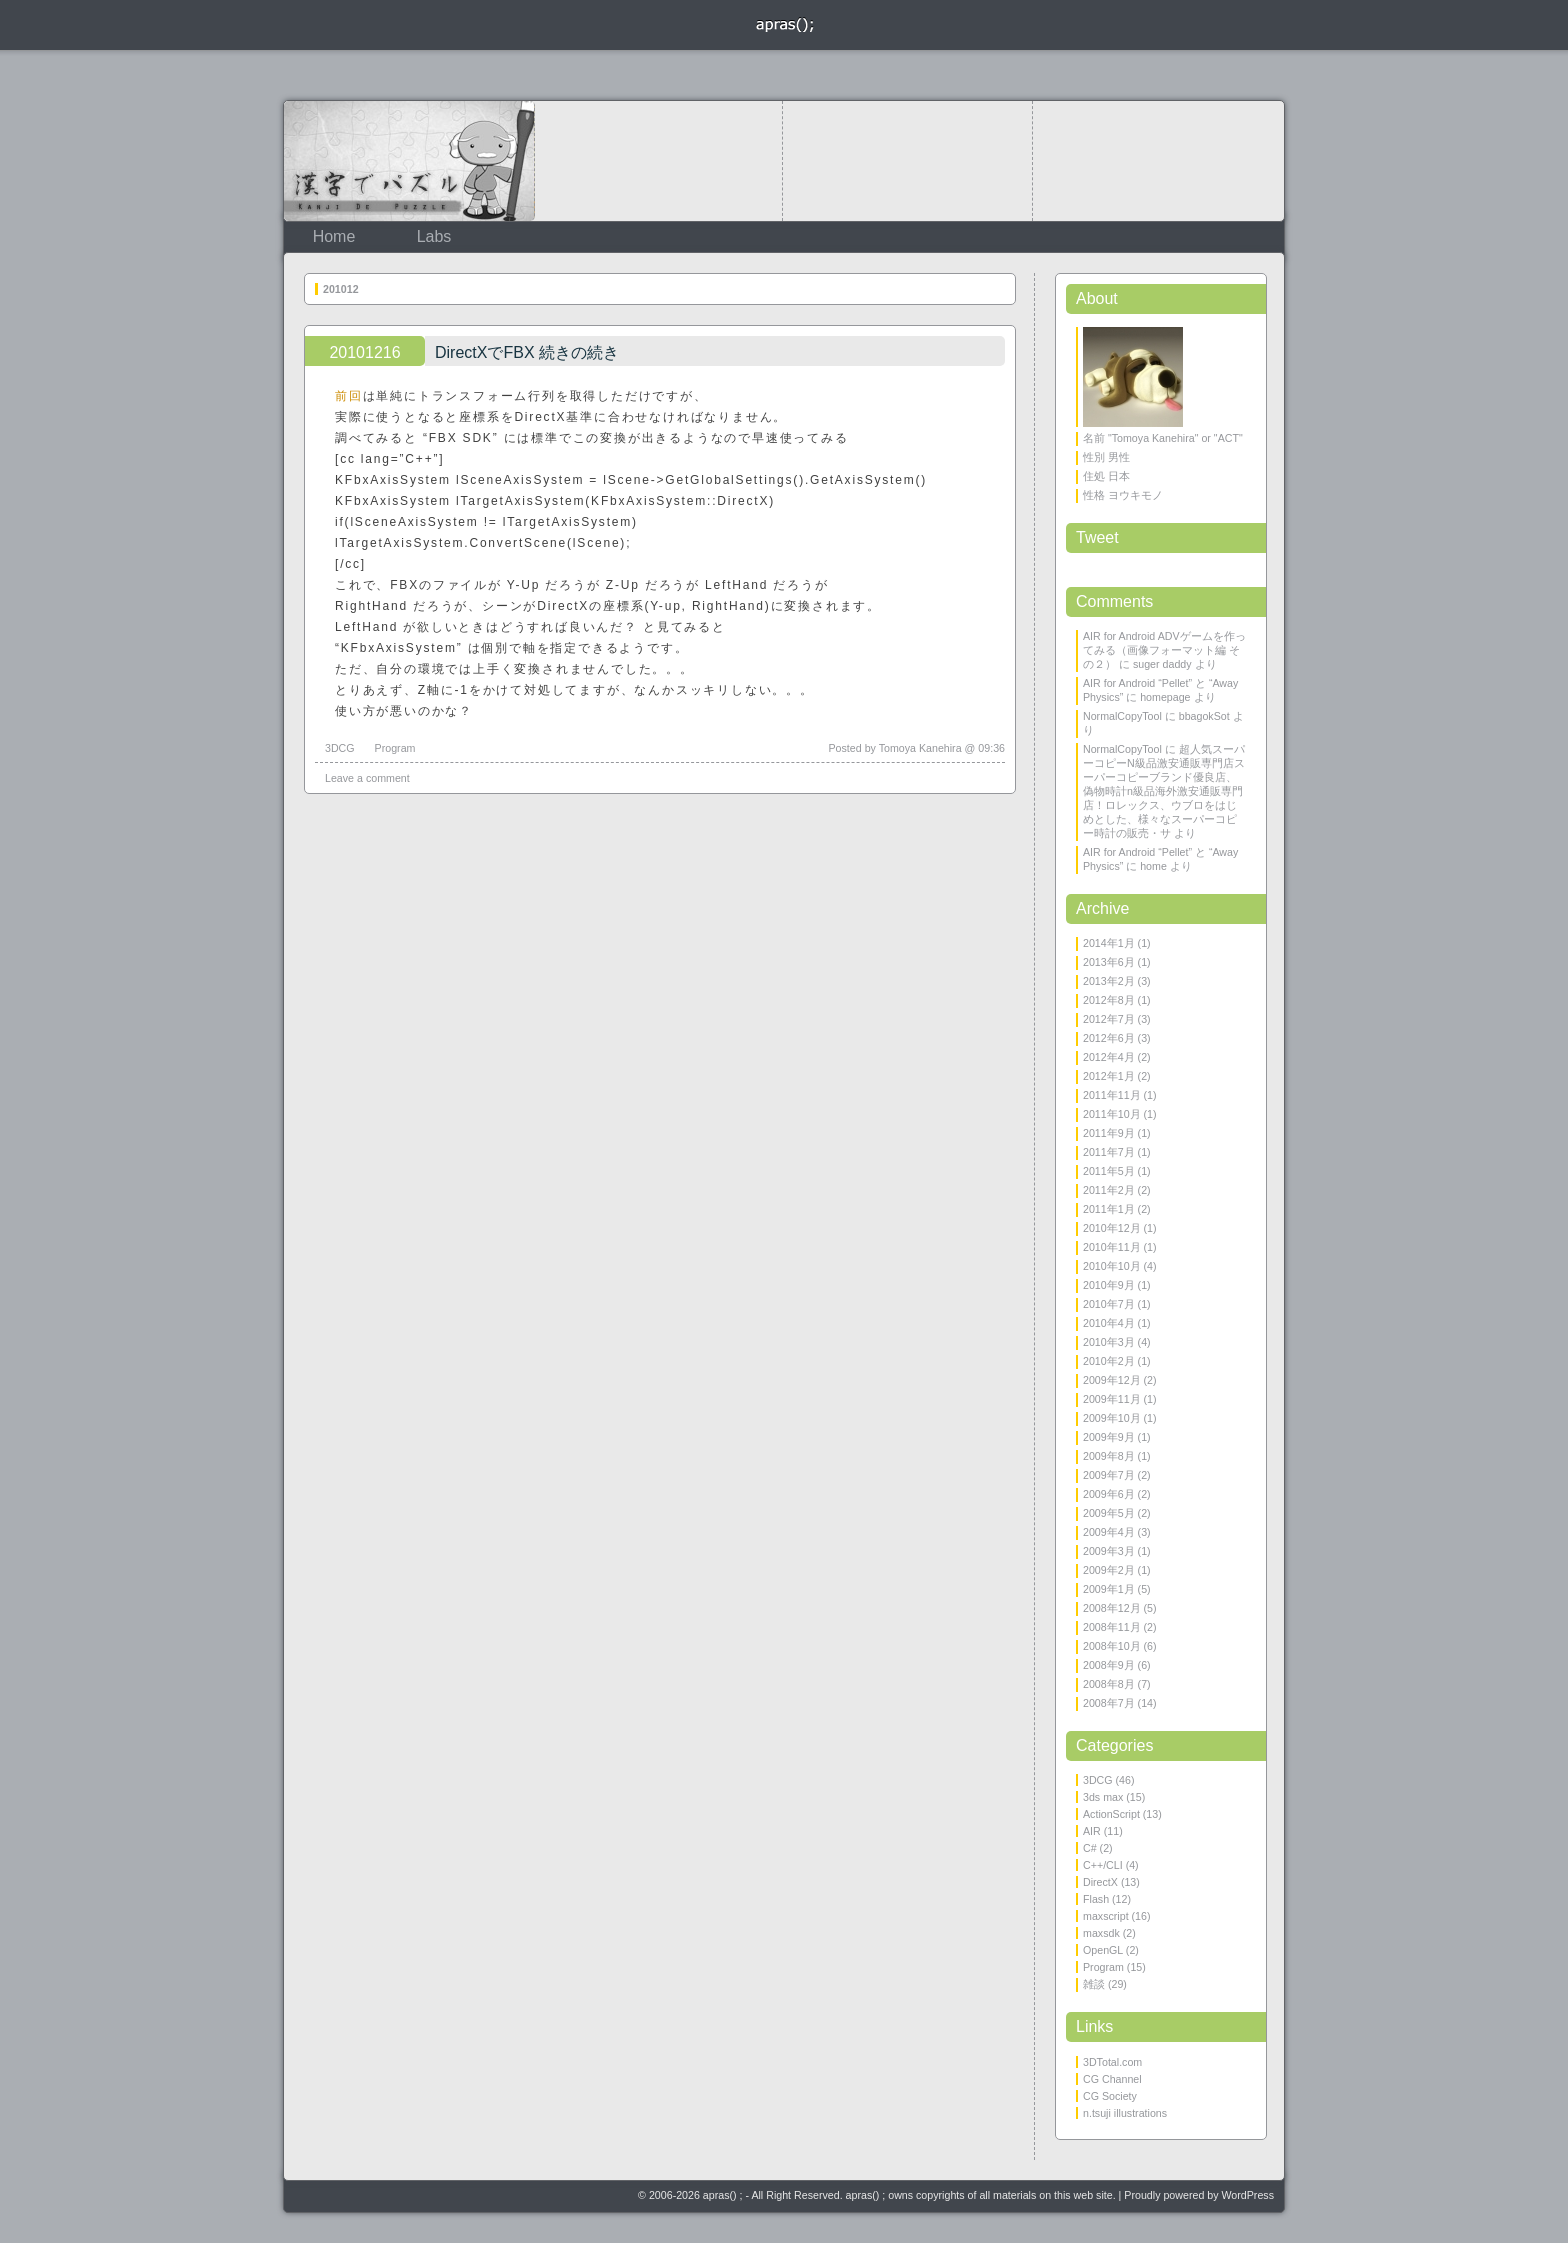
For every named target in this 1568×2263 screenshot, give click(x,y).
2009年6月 (1109, 1494)
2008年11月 (1112, 1627)
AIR (1092, 1831)
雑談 (1094, 1984)
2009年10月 (1112, 1418)
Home (334, 236)
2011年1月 (1109, 1209)
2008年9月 (1109, 1665)
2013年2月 (1109, 981)
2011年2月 (1109, 1190)
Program (395, 748)
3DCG (340, 748)
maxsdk (1101, 1933)
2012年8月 (1109, 1000)
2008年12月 (1112, 1608)
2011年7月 (1109, 1152)
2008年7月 (1109, 1703)
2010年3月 (1109, 1342)
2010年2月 (1109, 1361)
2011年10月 (1112, 1114)
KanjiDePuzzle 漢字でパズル (409, 161)
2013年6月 (1109, 962)
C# (1090, 1848)
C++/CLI (1103, 1865)
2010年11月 (1112, 1247)
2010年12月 (1112, 1228)
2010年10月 (1112, 1266)
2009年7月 (1109, 1475)
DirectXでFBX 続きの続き (527, 352)
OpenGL (1103, 1950)
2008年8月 (1109, 1684)
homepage (1165, 697)
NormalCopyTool (1122, 716)
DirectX (1100, 1882)
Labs (434, 236)
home (1153, 866)
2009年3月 (1109, 1551)
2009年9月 (1109, 1437)
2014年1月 (1109, 943)
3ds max (1103, 1797)
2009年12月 (1112, 1380)
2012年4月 (1109, 1057)
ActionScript (1111, 1814)
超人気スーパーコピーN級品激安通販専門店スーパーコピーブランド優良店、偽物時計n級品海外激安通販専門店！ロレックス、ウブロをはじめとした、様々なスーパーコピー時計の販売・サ (1164, 791)
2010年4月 (1109, 1323)
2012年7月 (1109, 1019)
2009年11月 (1112, 1399)
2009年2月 (1109, 1570)
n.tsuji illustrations (1125, 2113)
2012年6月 (1109, 1038)
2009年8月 (1109, 1456)
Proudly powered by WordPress (1199, 2195)
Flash (1096, 1899)
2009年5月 (1109, 1513)
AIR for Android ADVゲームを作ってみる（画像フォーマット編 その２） (1164, 650)
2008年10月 (1112, 1646)
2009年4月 (1109, 1532)
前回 (349, 396)
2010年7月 (1109, 1304)
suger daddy (1162, 664)
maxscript (1106, 1916)
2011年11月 (1112, 1095)
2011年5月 (1109, 1171)
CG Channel (1112, 2079)
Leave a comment (367, 778)
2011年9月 (1109, 1133)
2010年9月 (1109, 1285)
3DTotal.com (1112, 2062)
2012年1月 (1109, 1076)
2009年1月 (1109, 1589)
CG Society (1110, 2096)
